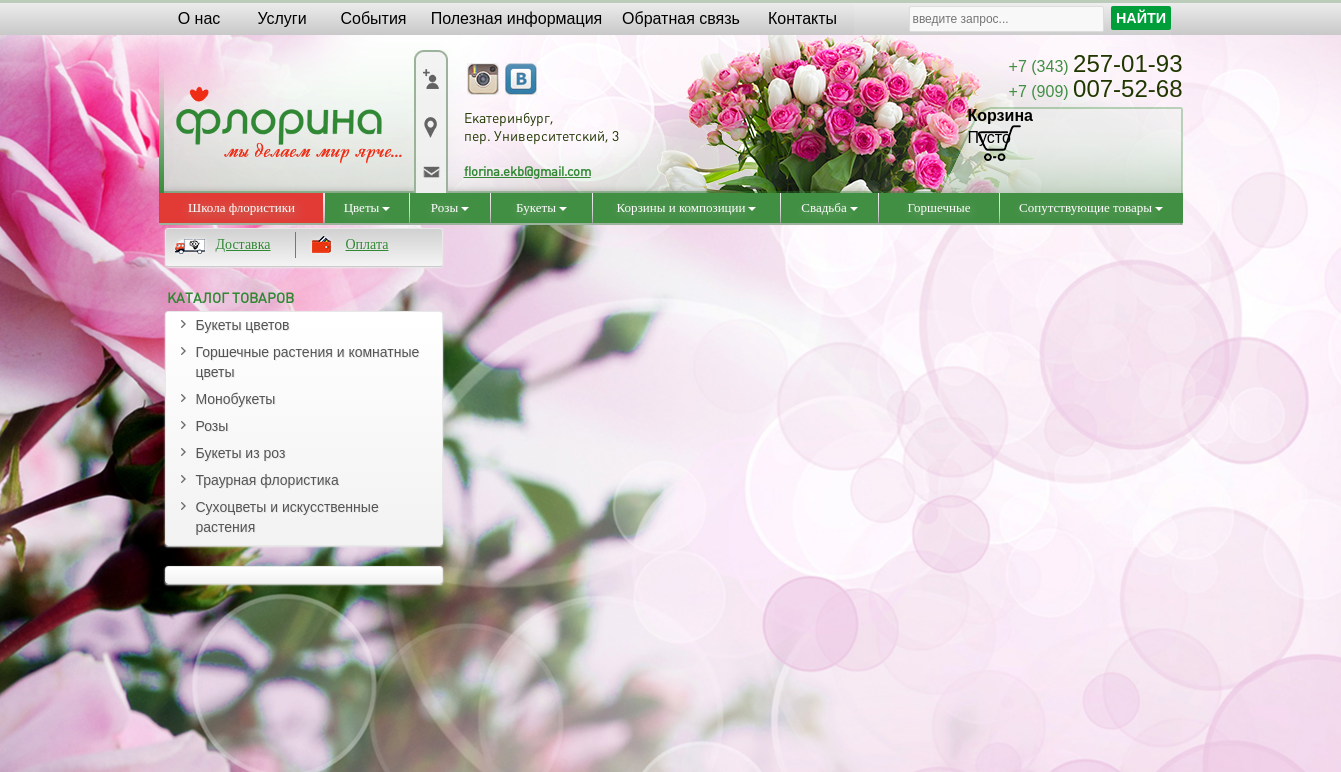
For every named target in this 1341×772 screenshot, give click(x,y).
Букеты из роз (241, 453)
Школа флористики (241, 207)
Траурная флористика (267, 480)
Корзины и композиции (687, 207)
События (373, 18)
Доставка (243, 244)
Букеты (541, 207)
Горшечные (939, 207)
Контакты (802, 18)
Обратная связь (681, 18)
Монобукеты (236, 399)
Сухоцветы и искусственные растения (287, 517)
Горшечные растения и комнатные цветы (308, 362)
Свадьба (829, 207)
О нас (199, 18)
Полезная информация (517, 18)
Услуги (281, 18)
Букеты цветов (243, 325)
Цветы (367, 207)
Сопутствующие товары (1091, 207)
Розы (450, 207)
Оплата (367, 244)
